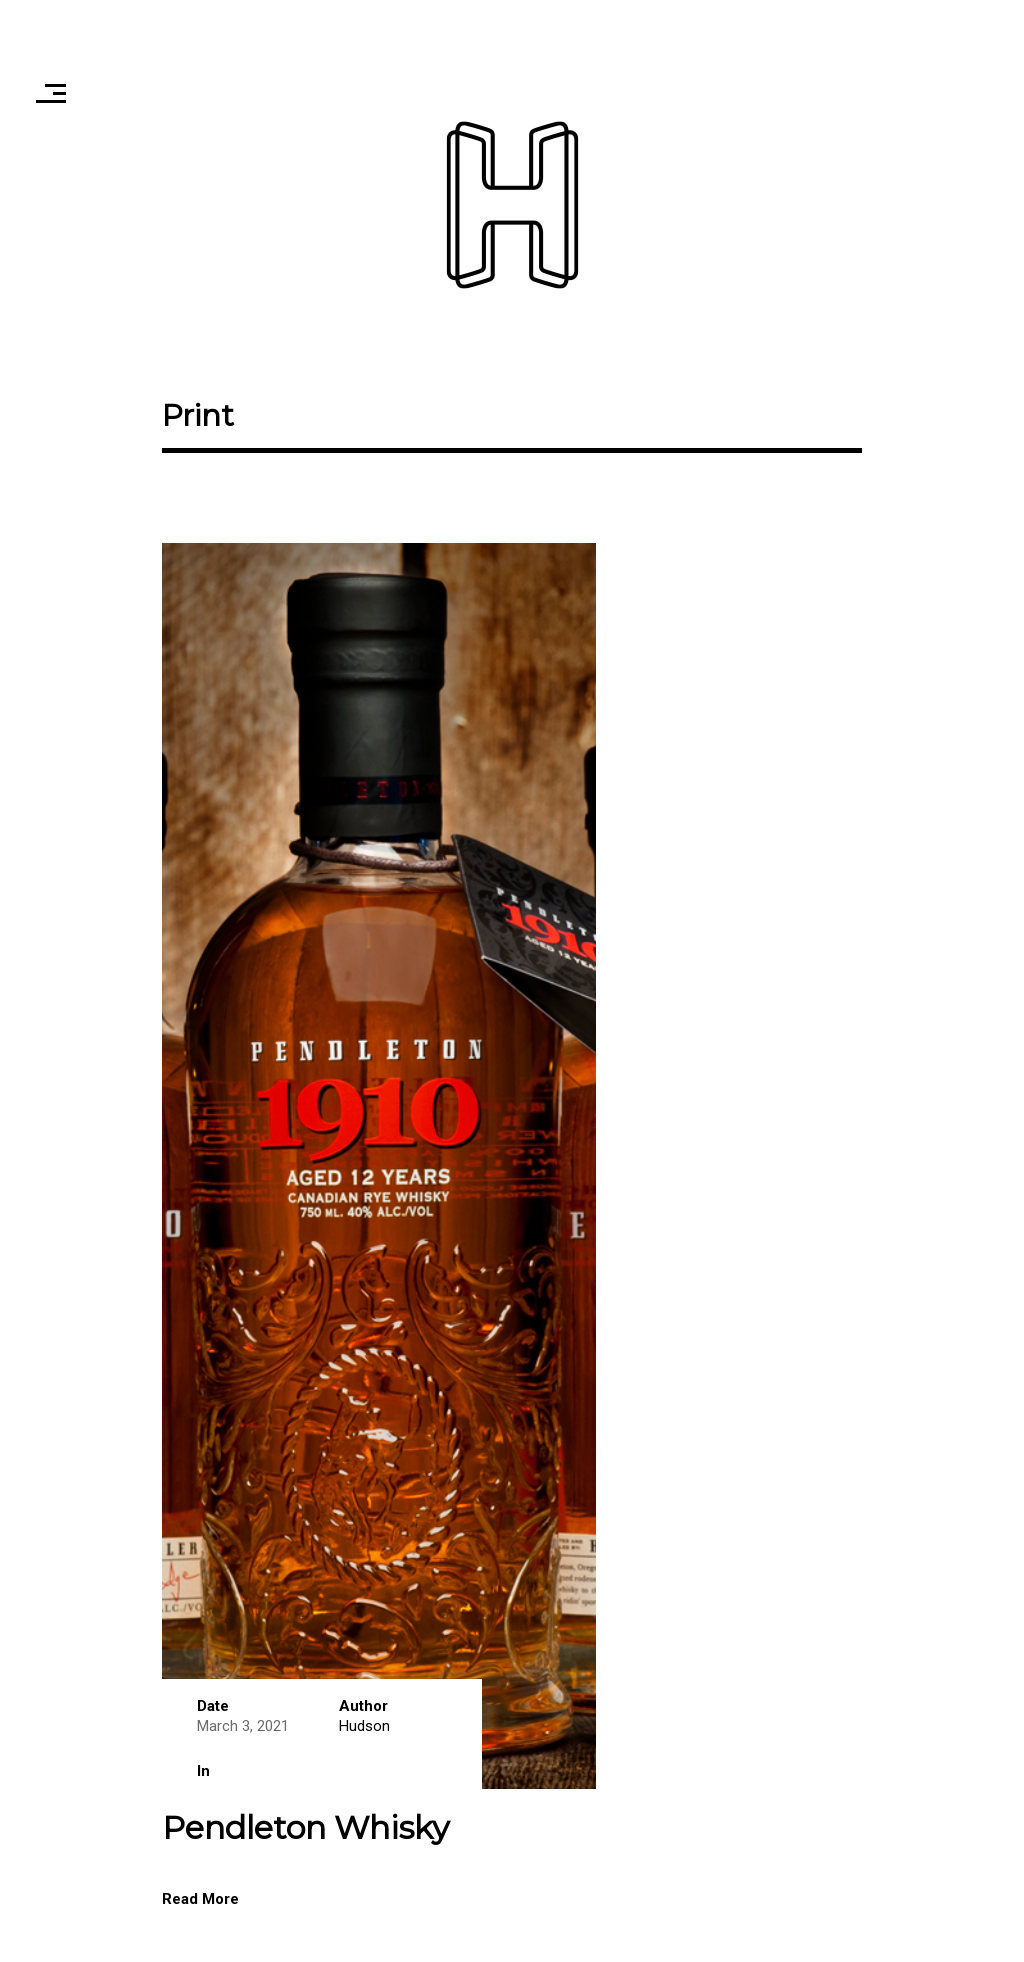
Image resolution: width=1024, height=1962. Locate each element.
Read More (200, 1899)
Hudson (364, 1726)
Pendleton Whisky (305, 1827)
